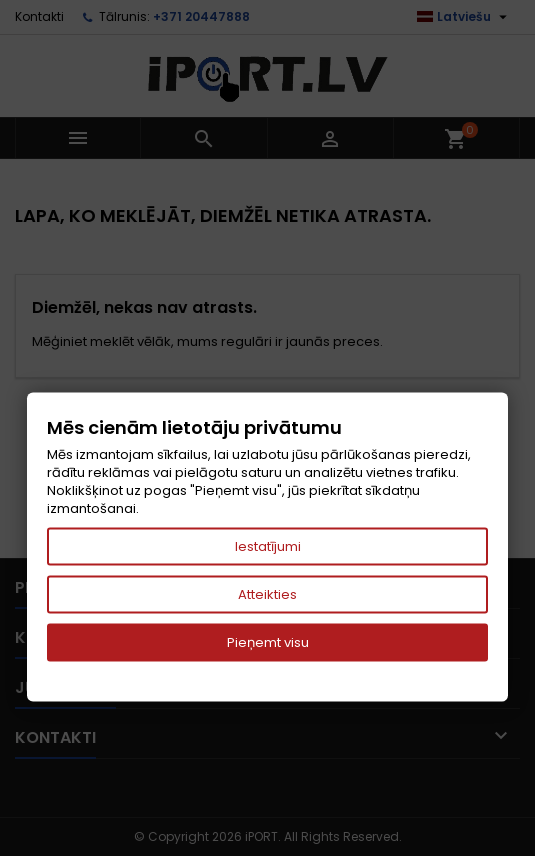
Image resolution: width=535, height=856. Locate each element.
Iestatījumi (268, 546)
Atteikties (267, 594)
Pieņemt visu (268, 642)
